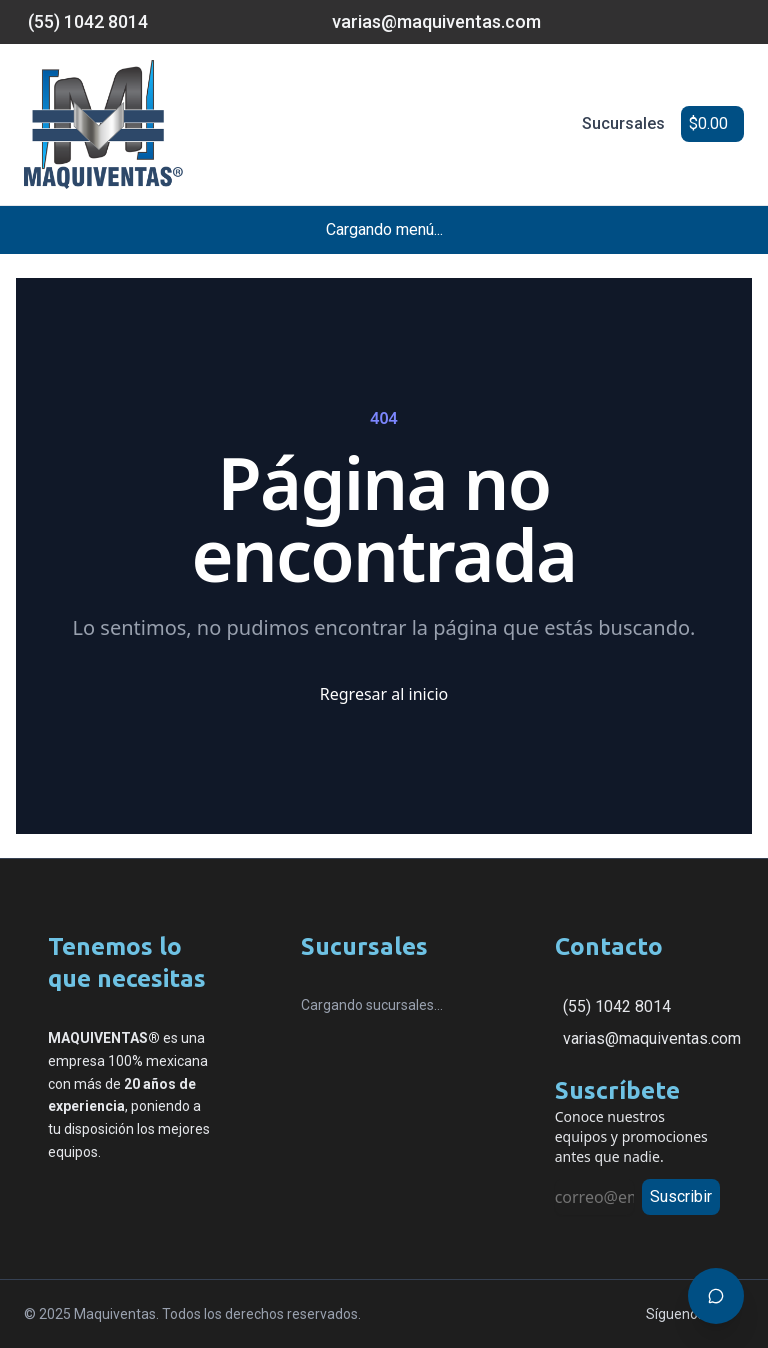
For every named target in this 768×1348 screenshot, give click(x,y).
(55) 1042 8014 (617, 1006)
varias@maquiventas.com (652, 1038)
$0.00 (708, 123)
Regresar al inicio (384, 694)
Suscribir (681, 1196)
